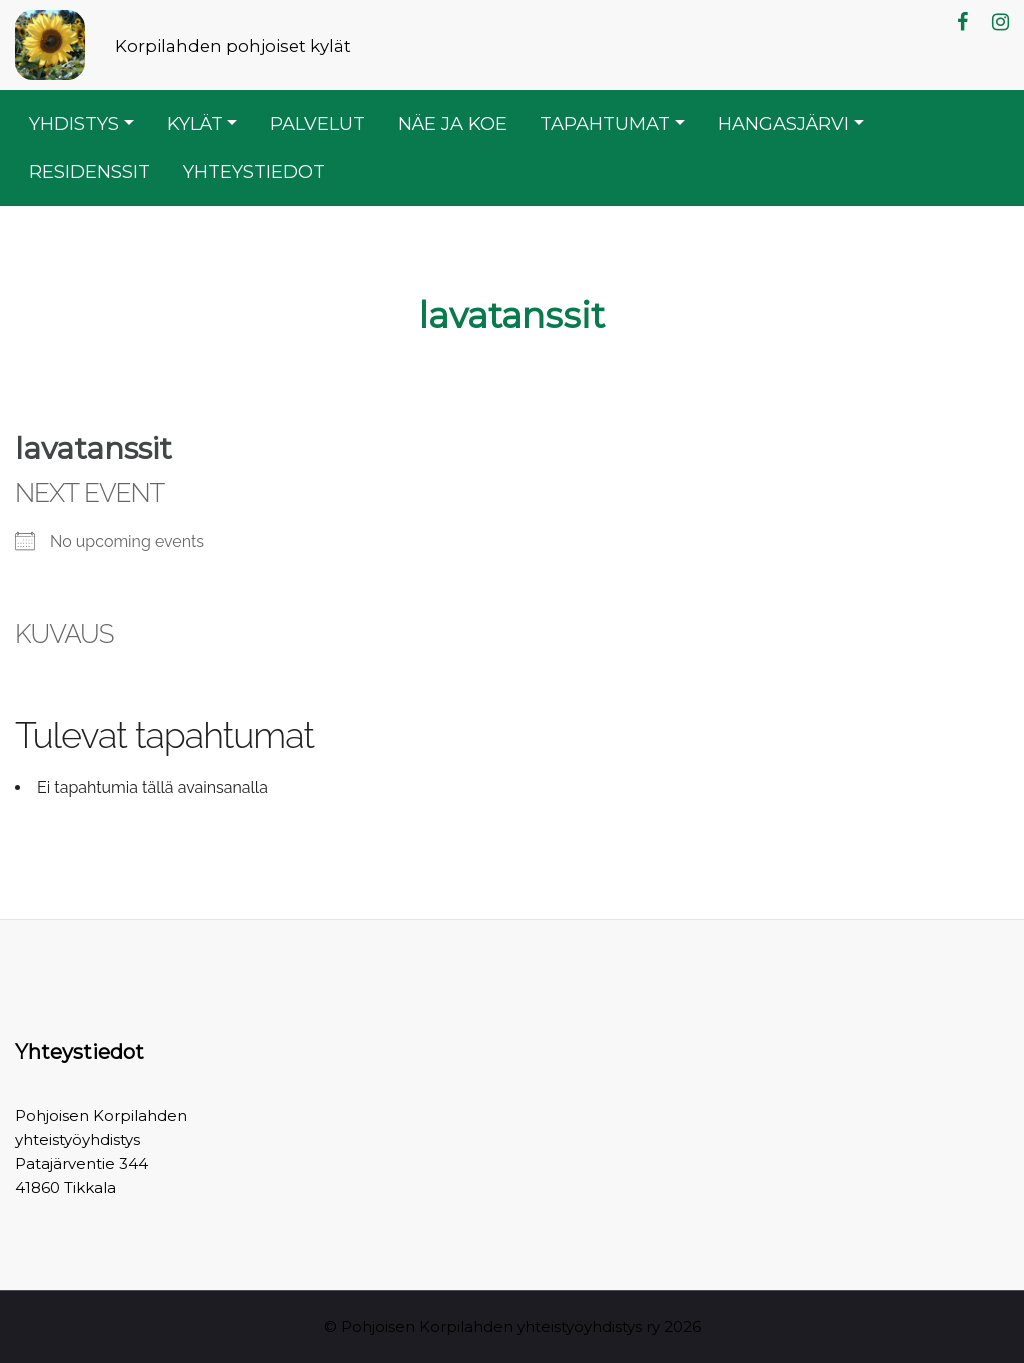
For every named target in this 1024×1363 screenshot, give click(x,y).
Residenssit (89, 171)
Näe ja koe (452, 123)
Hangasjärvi (783, 123)
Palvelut (317, 123)
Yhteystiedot (254, 171)
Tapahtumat (605, 123)
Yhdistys (74, 123)
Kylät (195, 123)
